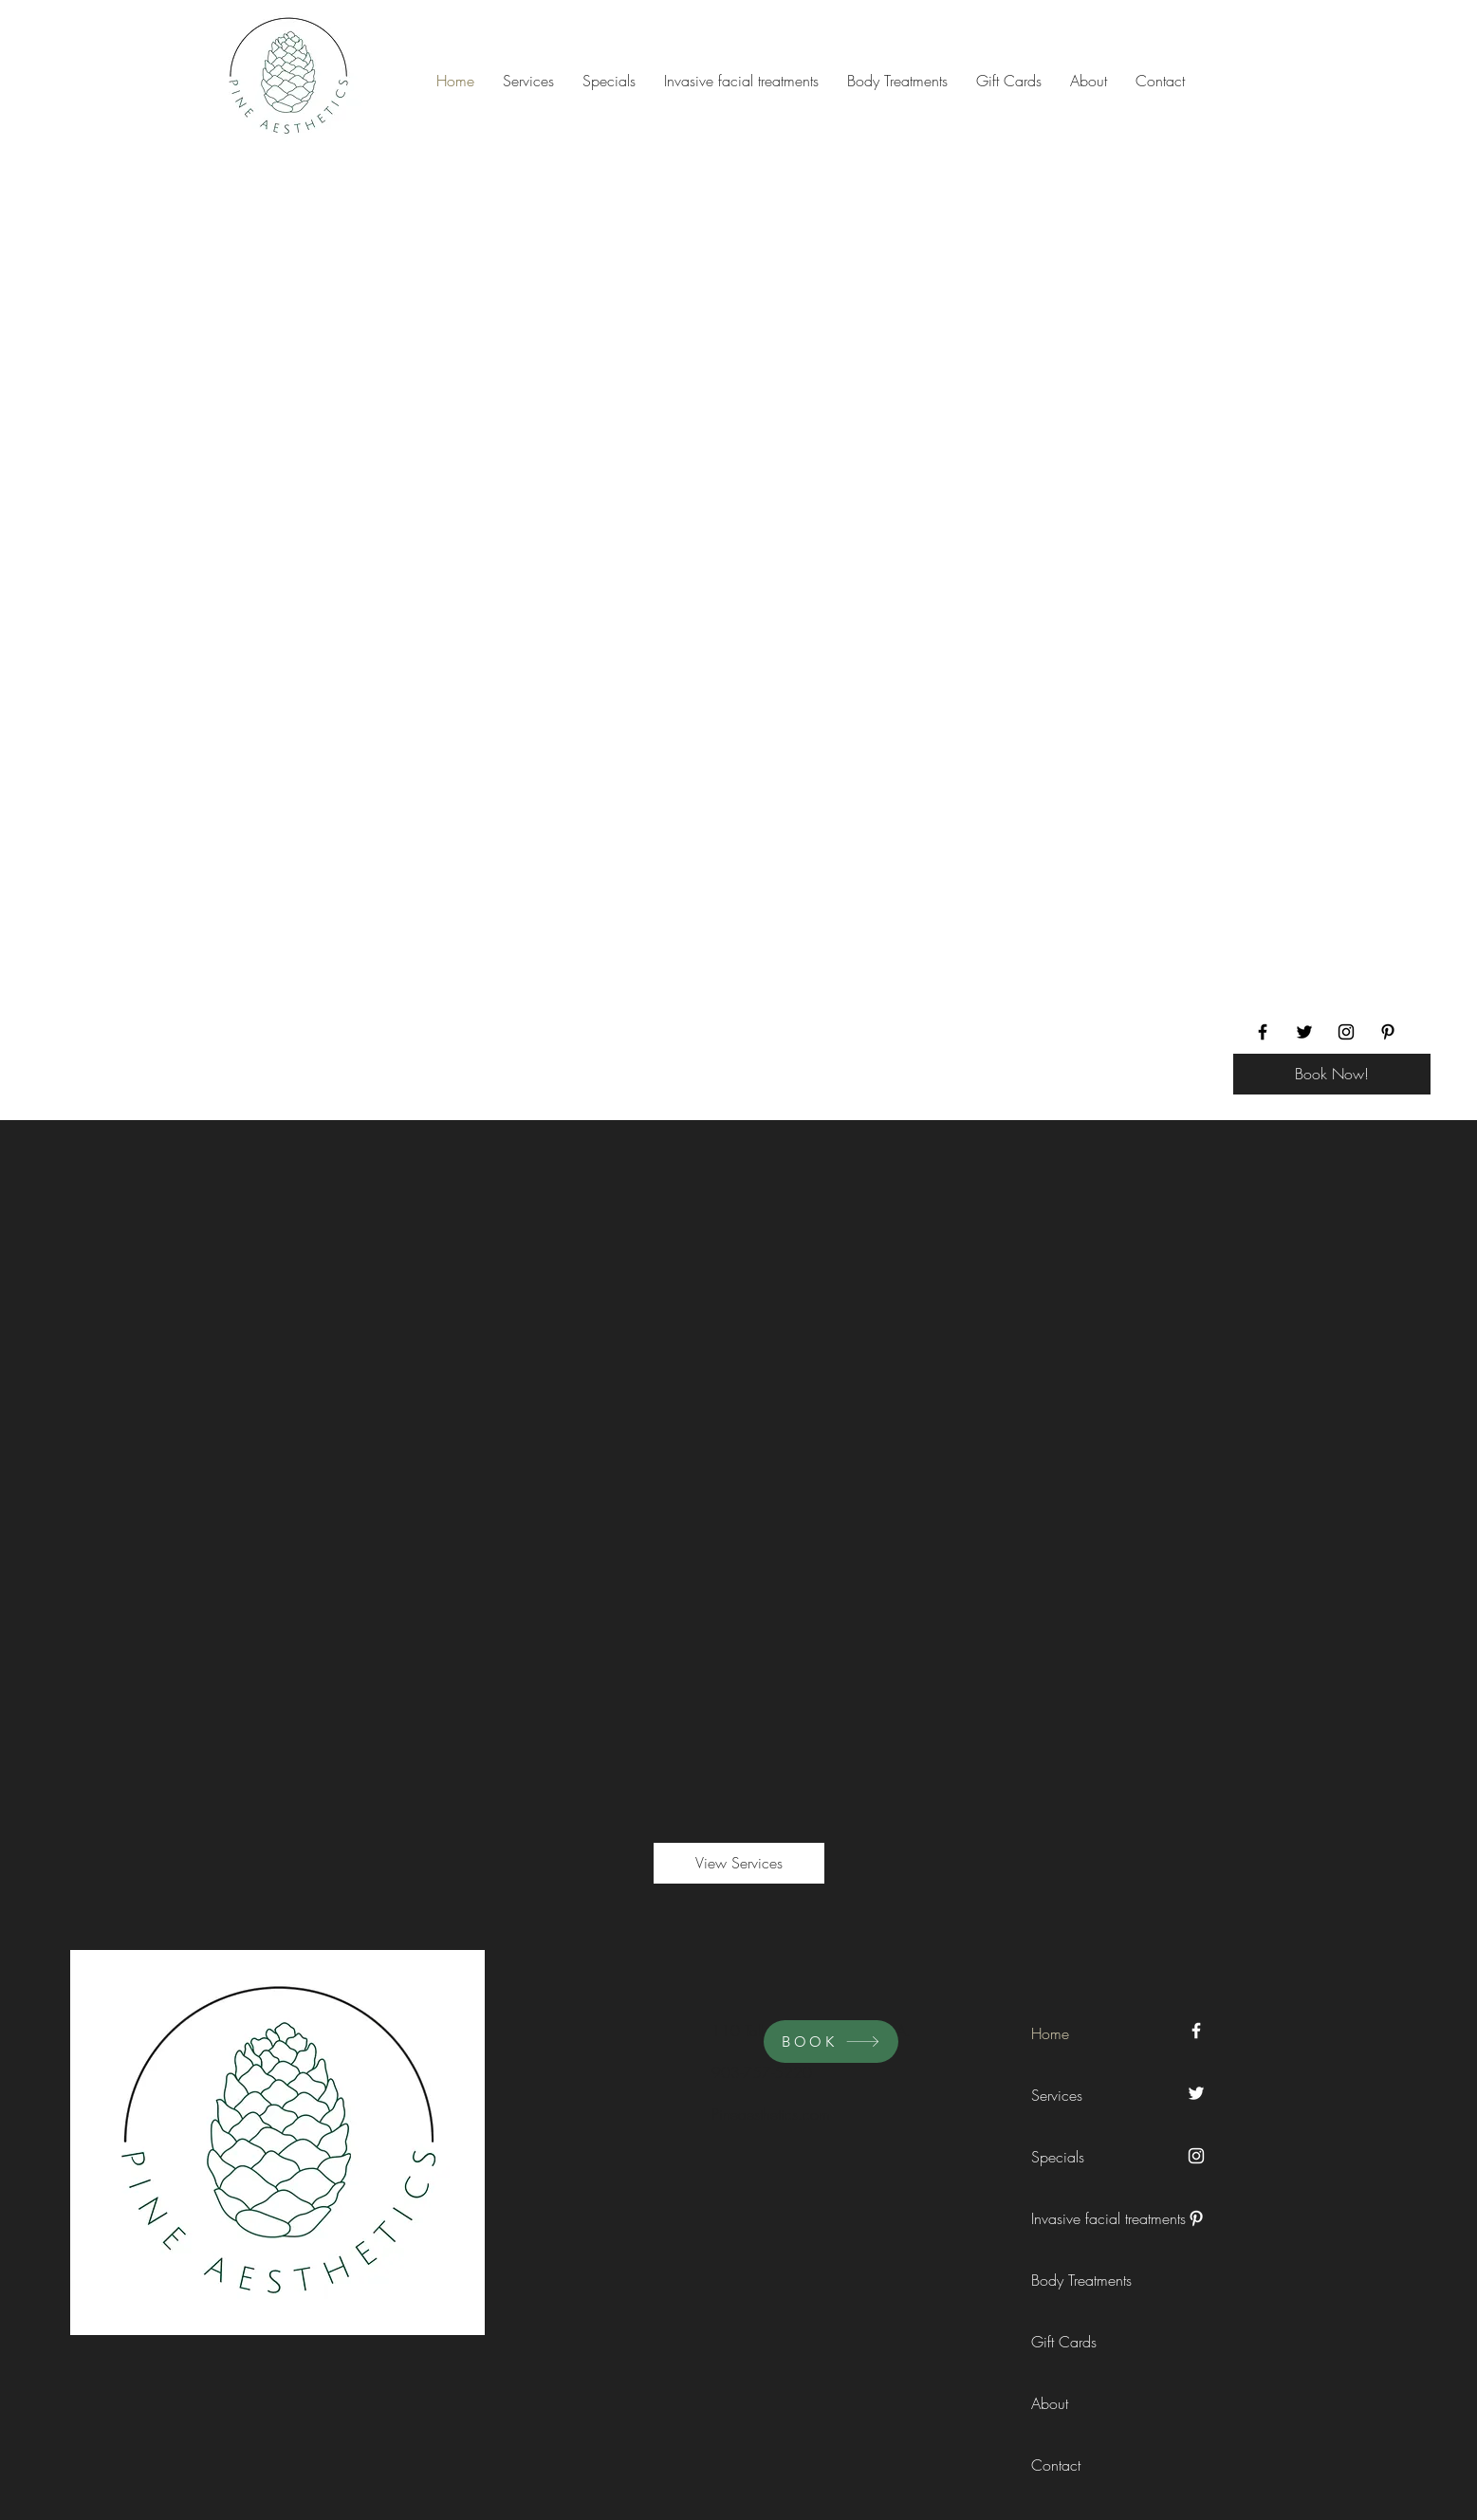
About (1049, 2403)
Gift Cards (1064, 2341)
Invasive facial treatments (1074, 2218)
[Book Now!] (1332, 1074)
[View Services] (739, 1863)
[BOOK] (831, 2041)
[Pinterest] (1387, 1031)
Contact (1055, 2465)
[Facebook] (1262, 1031)
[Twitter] (1304, 1031)
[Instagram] (1346, 1031)
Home (1050, 2033)
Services (1056, 2095)
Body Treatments (1074, 2280)
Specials (1057, 2156)
